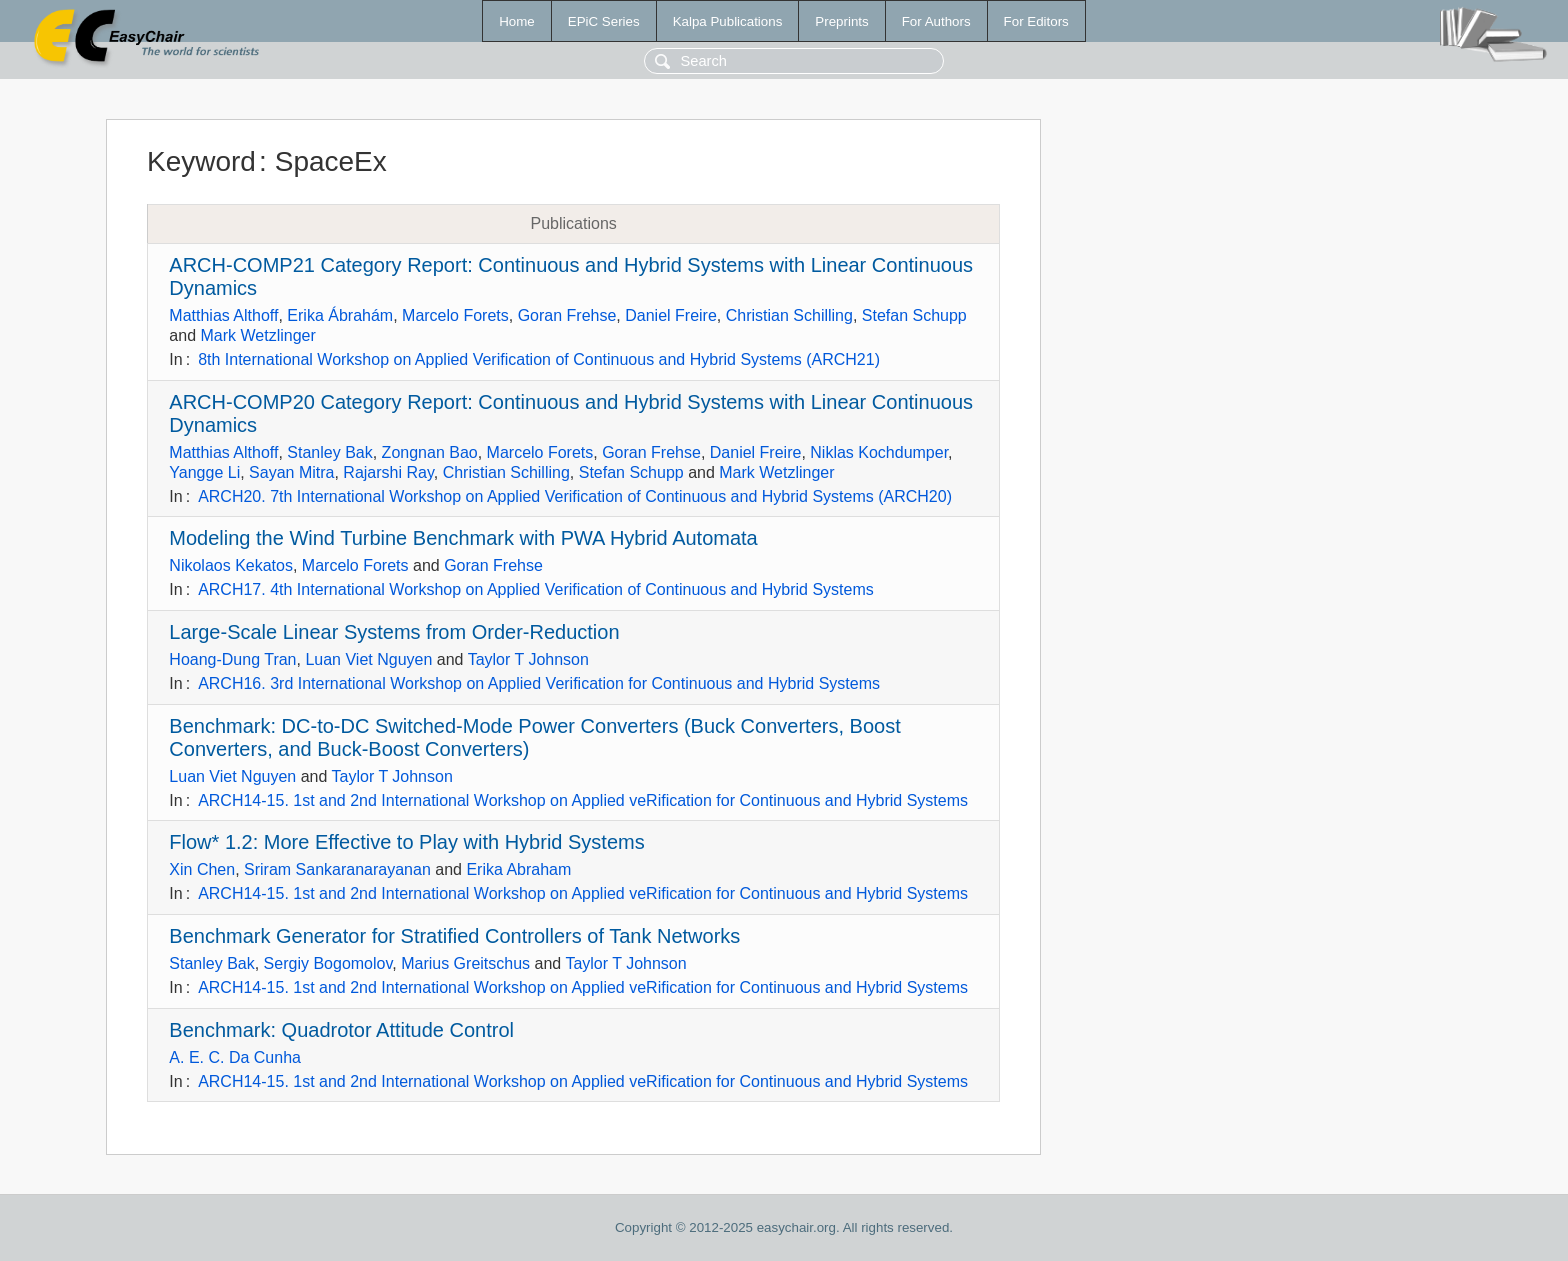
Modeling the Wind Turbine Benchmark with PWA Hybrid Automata (463, 538)
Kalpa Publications (728, 21)
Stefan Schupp (914, 315)
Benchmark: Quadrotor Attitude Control (341, 1030)
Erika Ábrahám (340, 315)
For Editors (1036, 21)
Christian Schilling (789, 315)
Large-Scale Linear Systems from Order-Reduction (394, 632)
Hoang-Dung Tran (232, 659)
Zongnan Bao (430, 452)
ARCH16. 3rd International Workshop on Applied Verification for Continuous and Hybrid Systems (539, 683)
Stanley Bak (329, 452)
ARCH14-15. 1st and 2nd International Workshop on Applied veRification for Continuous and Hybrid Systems (583, 800)
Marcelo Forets (455, 315)
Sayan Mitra (291, 472)
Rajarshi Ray (388, 472)
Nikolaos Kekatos (231, 565)
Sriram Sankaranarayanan (337, 869)
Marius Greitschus (465, 963)
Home (517, 21)
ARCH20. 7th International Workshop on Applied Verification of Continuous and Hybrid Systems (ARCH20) (575, 496)
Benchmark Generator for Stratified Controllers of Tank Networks (454, 936)
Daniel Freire (671, 315)
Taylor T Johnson (528, 659)
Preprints (841, 21)
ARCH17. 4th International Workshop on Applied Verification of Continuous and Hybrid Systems (536, 589)
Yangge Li (204, 472)
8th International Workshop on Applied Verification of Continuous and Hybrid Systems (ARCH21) (539, 359)
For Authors (936, 21)
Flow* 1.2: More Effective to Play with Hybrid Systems (406, 842)
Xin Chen (202, 869)
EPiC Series (604, 21)
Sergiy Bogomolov (328, 963)
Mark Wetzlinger (257, 335)
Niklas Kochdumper (879, 452)
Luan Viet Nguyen (368, 659)
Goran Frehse (567, 315)
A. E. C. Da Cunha (235, 1057)
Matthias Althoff (223, 315)
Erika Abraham (518, 869)
